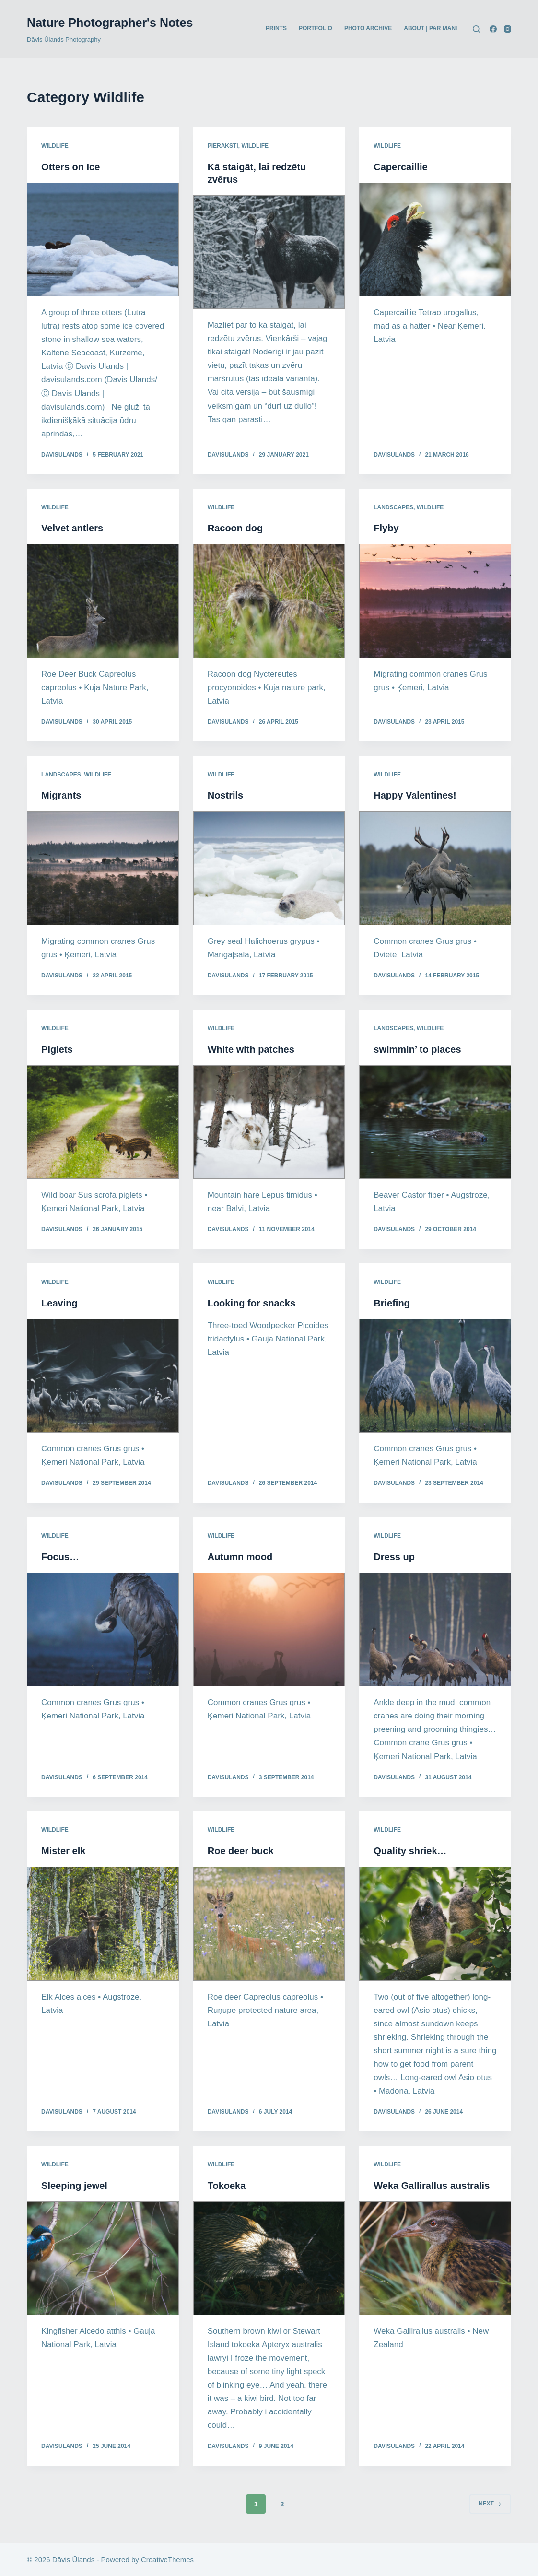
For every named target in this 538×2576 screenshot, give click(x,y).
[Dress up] (435, 1629)
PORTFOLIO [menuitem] (315, 28)
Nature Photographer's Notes (110, 22)
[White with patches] (269, 1122)
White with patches (251, 1049)
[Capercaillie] (435, 239)
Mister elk (63, 1851)
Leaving (59, 1303)
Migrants (61, 795)
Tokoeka (227, 2185)
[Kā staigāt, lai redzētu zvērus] (269, 252)
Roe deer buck (241, 1851)
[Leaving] (103, 1376)
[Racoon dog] (269, 601)
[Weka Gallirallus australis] (435, 2258)
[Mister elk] (103, 1923)
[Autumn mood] (269, 1629)
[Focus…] (103, 1629)
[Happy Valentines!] (435, 868)
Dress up (394, 1557)
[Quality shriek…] (435, 1923)
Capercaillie (400, 167)
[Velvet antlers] (103, 601)
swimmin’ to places (417, 1049)
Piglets (57, 1049)
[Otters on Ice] (103, 239)
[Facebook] (493, 29)
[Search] (476, 29)
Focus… (60, 1557)
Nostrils (225, 795)
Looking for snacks (251, 1303)
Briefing (392, 1303)
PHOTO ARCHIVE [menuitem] (368, 28)
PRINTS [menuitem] (276, 28)
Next (490, 2503)
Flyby (386, 528)
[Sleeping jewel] (103, 2258)
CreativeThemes (167, 2559)
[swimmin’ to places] (435, 1122)
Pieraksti (223, 145)
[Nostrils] (269, 868)
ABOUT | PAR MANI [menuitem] (430, 28)
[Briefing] (435, 1376)
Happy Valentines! (415, 795)
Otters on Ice (70, 167)
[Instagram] (507, 29)
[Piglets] (103, 1122)
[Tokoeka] (269, 2258)
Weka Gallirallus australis (432, 2185)
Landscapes (393, 507)
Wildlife (55, 145)
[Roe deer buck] (269, 1923)
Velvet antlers (72, 528)
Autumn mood (240, 1557)
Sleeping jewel (74, 2185)
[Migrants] (103, 868)
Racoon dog (235, 528)
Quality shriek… (410, 1851)
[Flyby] (435, 601)
